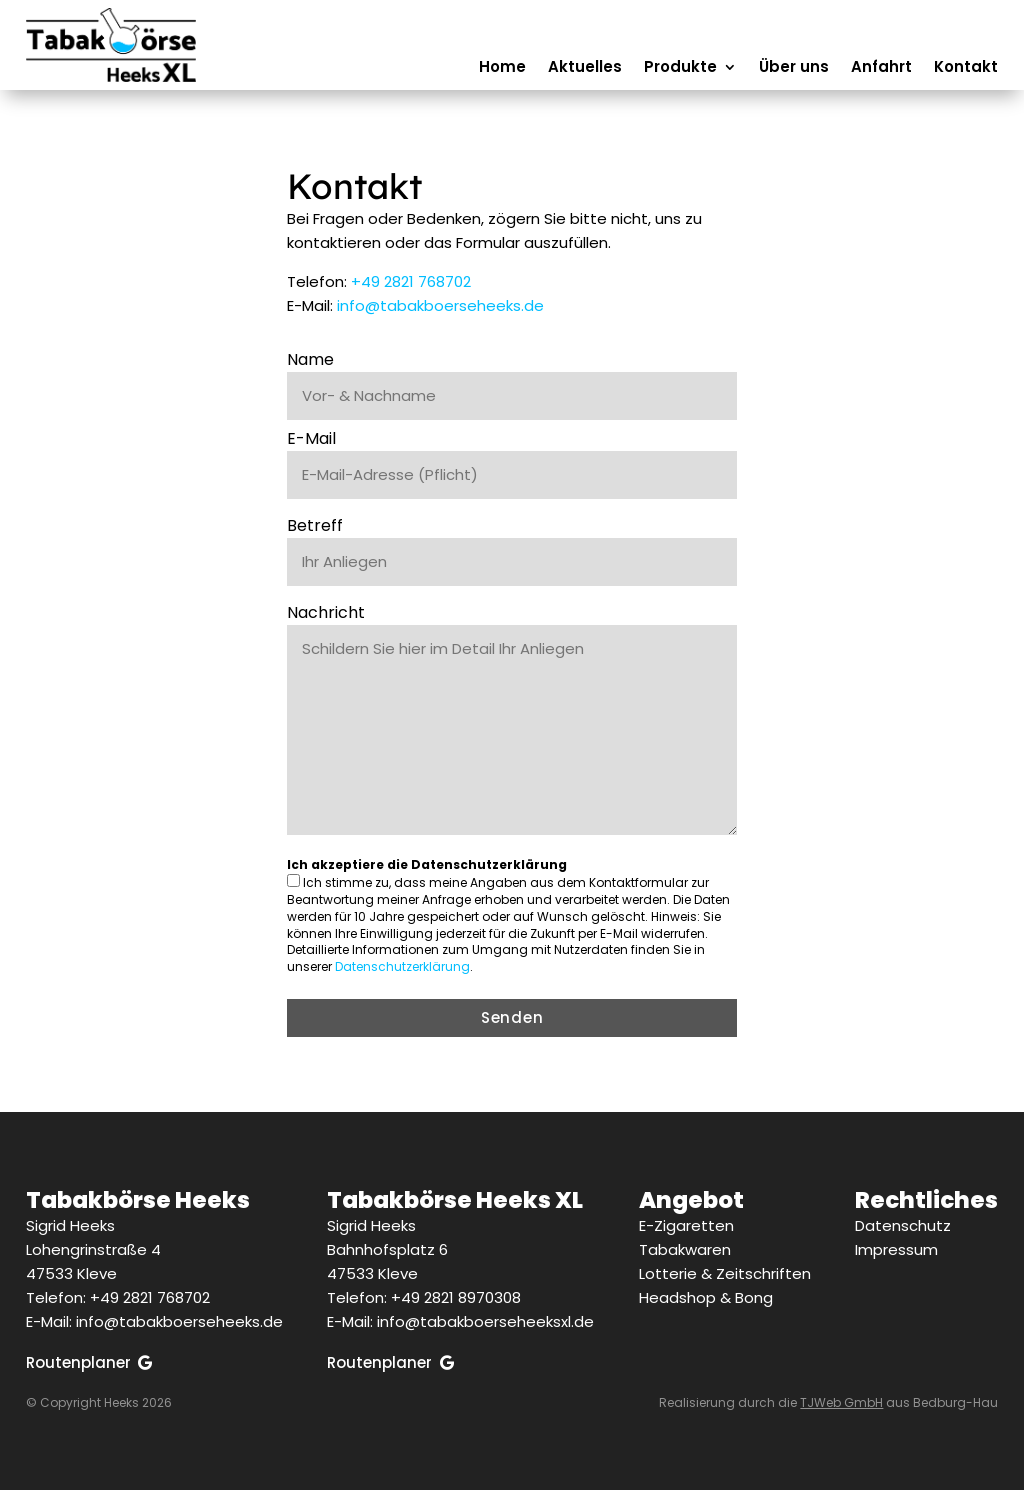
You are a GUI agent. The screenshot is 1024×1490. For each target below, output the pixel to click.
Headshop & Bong (706, 1297)
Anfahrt (881, 68)
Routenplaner (78, 1362)
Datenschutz (903, 1225)
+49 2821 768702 (411, 281)
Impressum (896, 1249)
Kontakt (966, 68)
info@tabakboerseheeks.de (440, 305)
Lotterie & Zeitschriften (725, 1273)
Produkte (680, 68)
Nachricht (326, 612)
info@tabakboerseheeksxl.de (485, 1321)
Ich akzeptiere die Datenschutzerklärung (427, 864)
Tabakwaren (685, 1249)
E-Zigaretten (686, 1225)
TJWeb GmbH (841, 1402)
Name (310, 359)
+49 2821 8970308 (456, 1297)
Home (502, 68)
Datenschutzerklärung (402, 966)
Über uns (794, 68)
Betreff (315, 525)
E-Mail (311, 438)
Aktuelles (585, 68)
